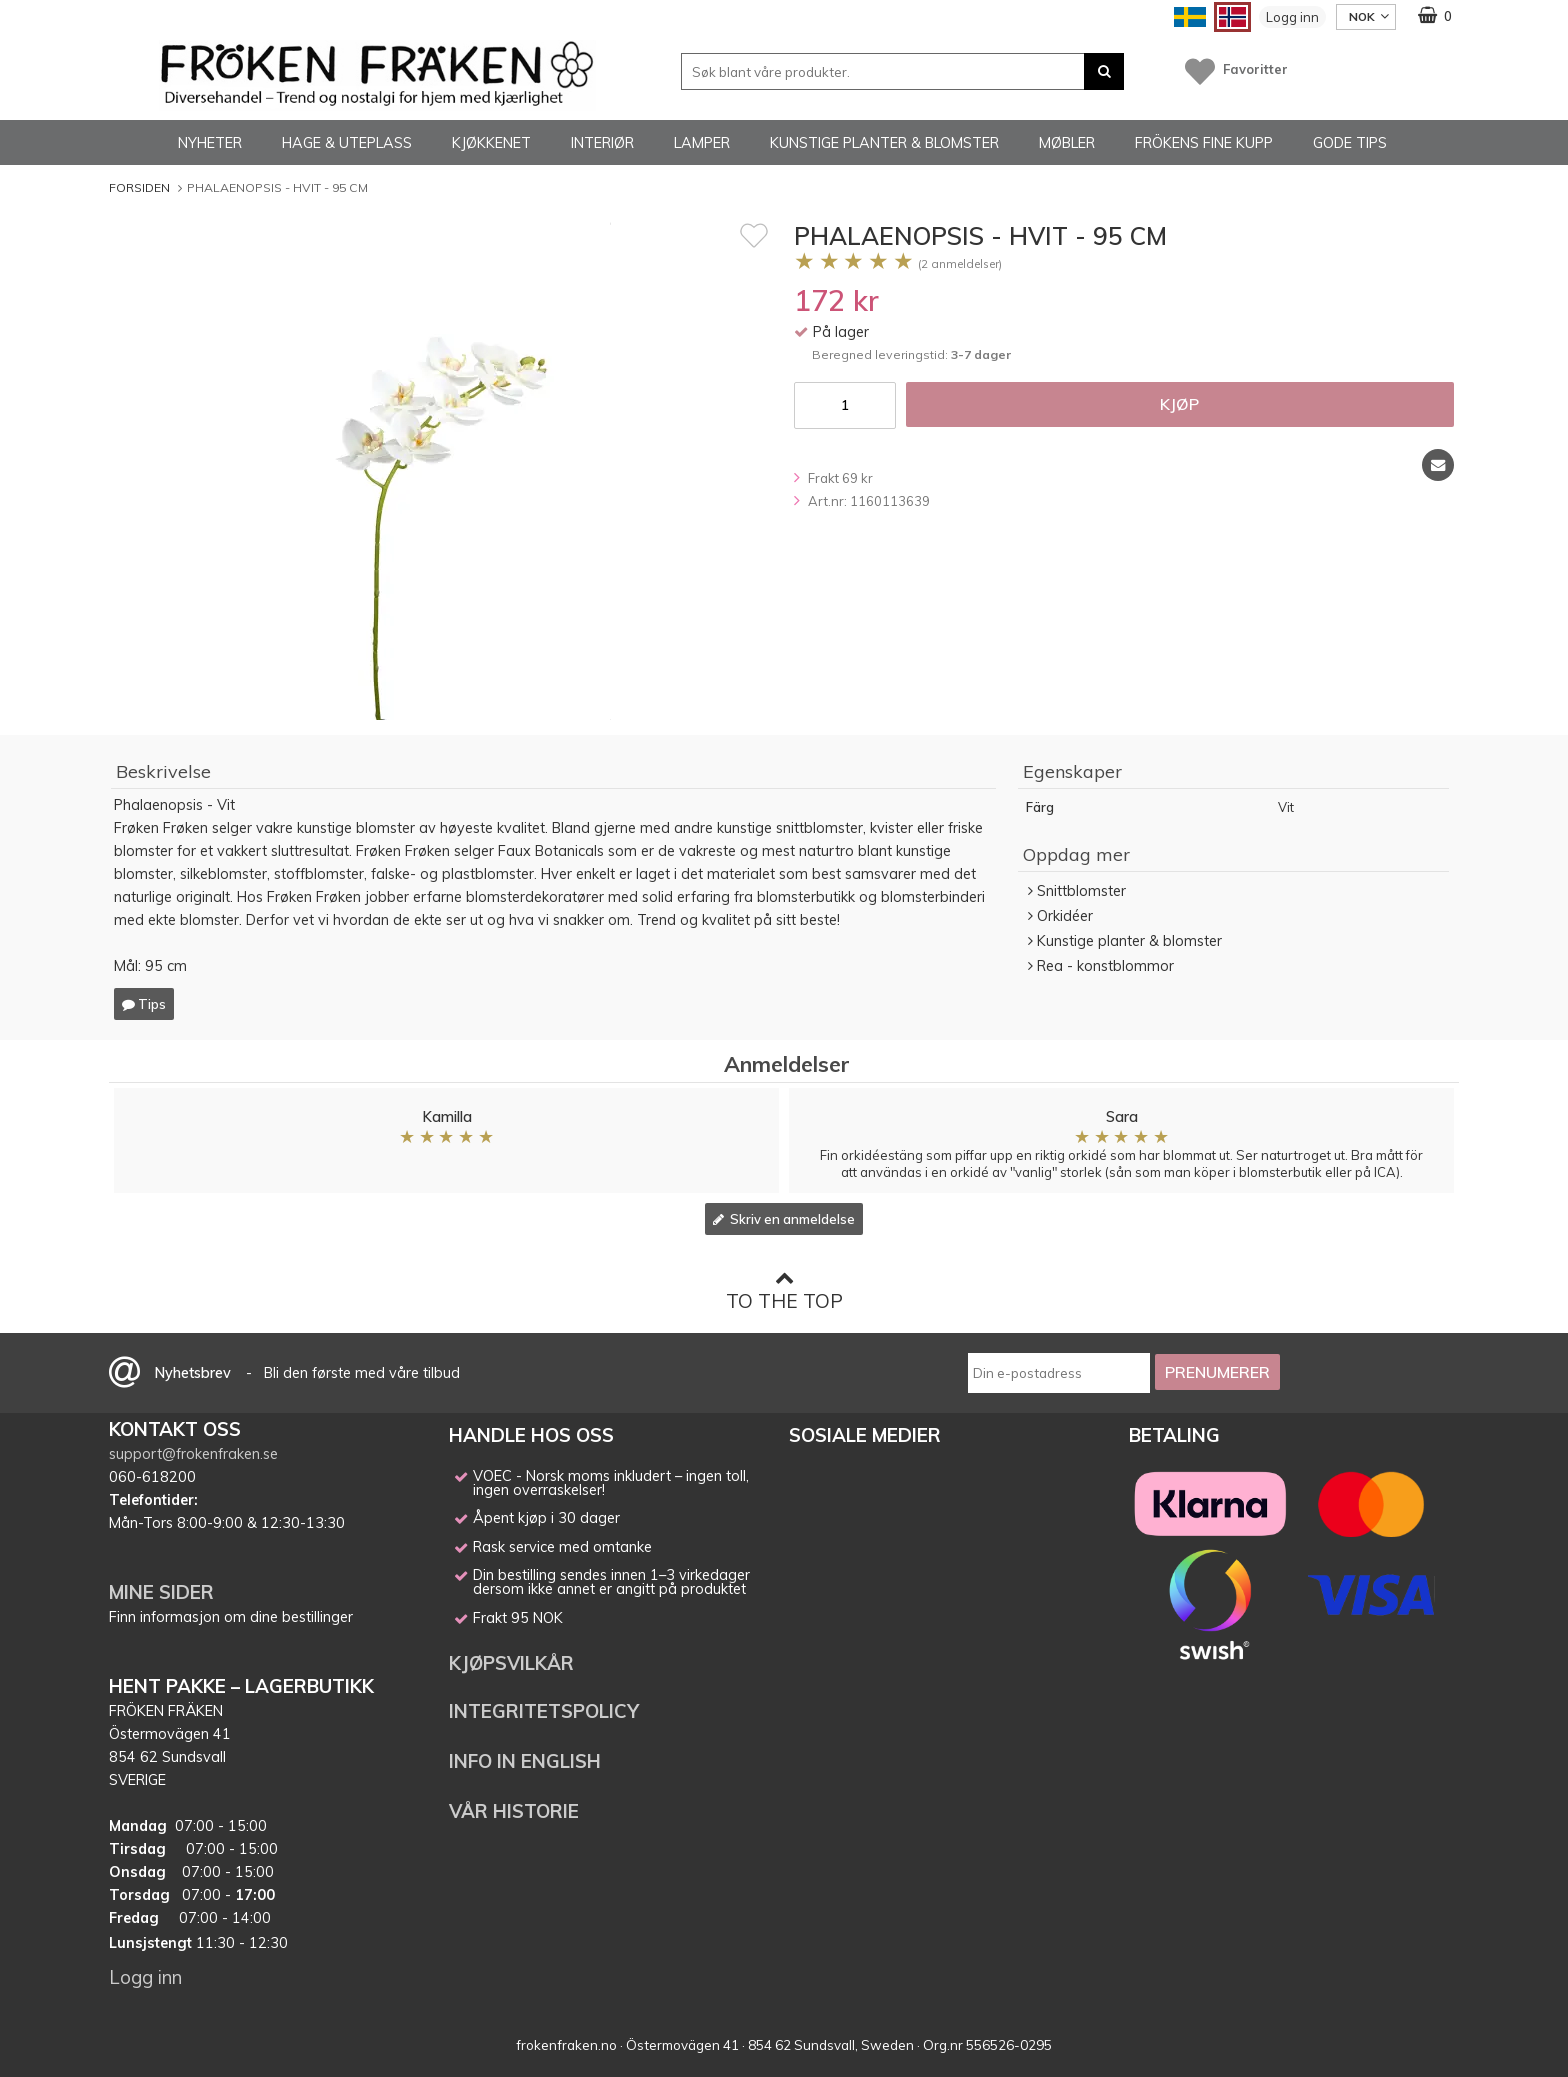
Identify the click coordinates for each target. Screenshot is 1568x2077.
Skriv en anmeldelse (784, 1219)
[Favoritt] (754, 235)
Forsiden (139, 187)
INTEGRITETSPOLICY (544, 1711)
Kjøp (1179, 404)
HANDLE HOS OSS (531, 1435)
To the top (784, 1290)
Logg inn (1292, 17)
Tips (144, 1004)
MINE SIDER (161, 1592)
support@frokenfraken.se (193, 1454)
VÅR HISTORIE (514, 1811)
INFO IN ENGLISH (525, 1761)
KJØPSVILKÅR (511, 1663)
